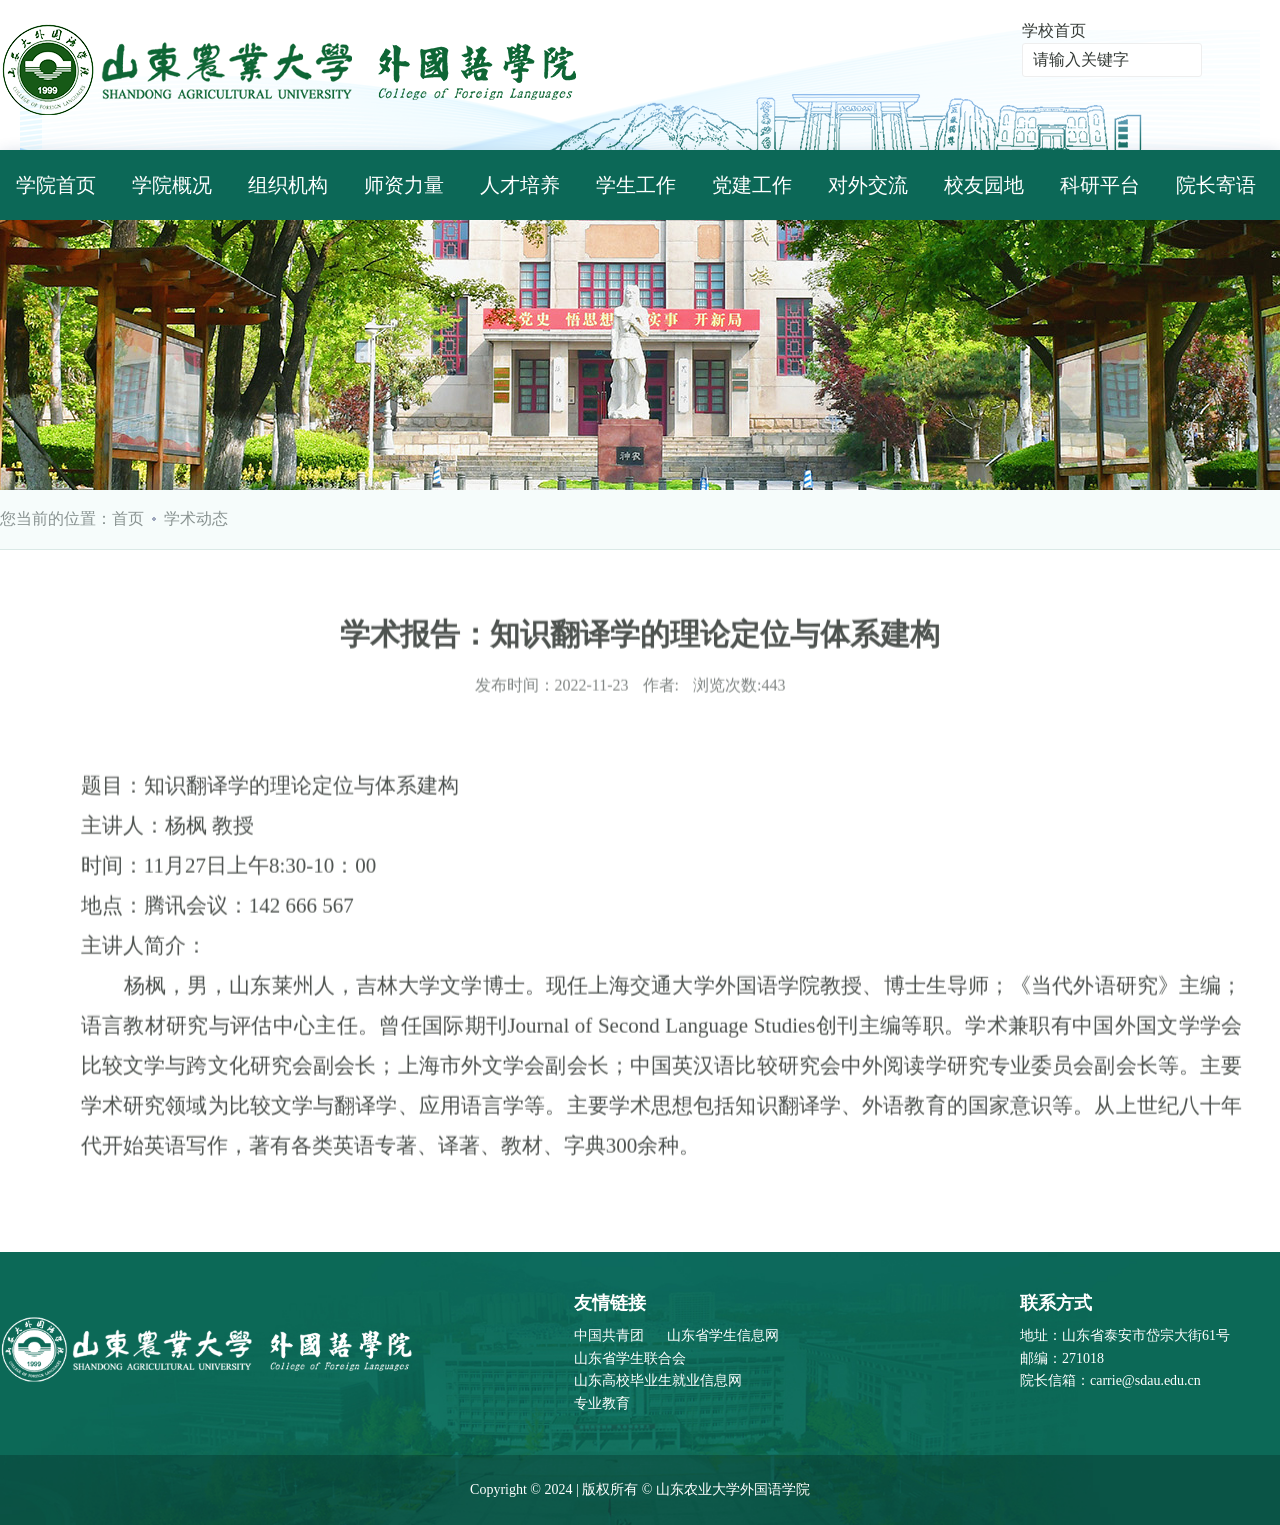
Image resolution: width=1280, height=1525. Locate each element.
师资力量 (404, 185)
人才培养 (520, 185)
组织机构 (288, 185)
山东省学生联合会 (630, 1358)
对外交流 (868, 185)
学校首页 (1054, 30)
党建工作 (752, 185)
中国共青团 (609, 1335)
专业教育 (602, 1403)
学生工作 (636, 185)
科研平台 (1100, 185)
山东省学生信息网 (723, 1335)
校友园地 (984, 185)
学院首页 (56, 185)
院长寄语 (1216, 185)
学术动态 (196, 518)
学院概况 (172, 185)
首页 (128, 518)
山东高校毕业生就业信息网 (658, 1380)
